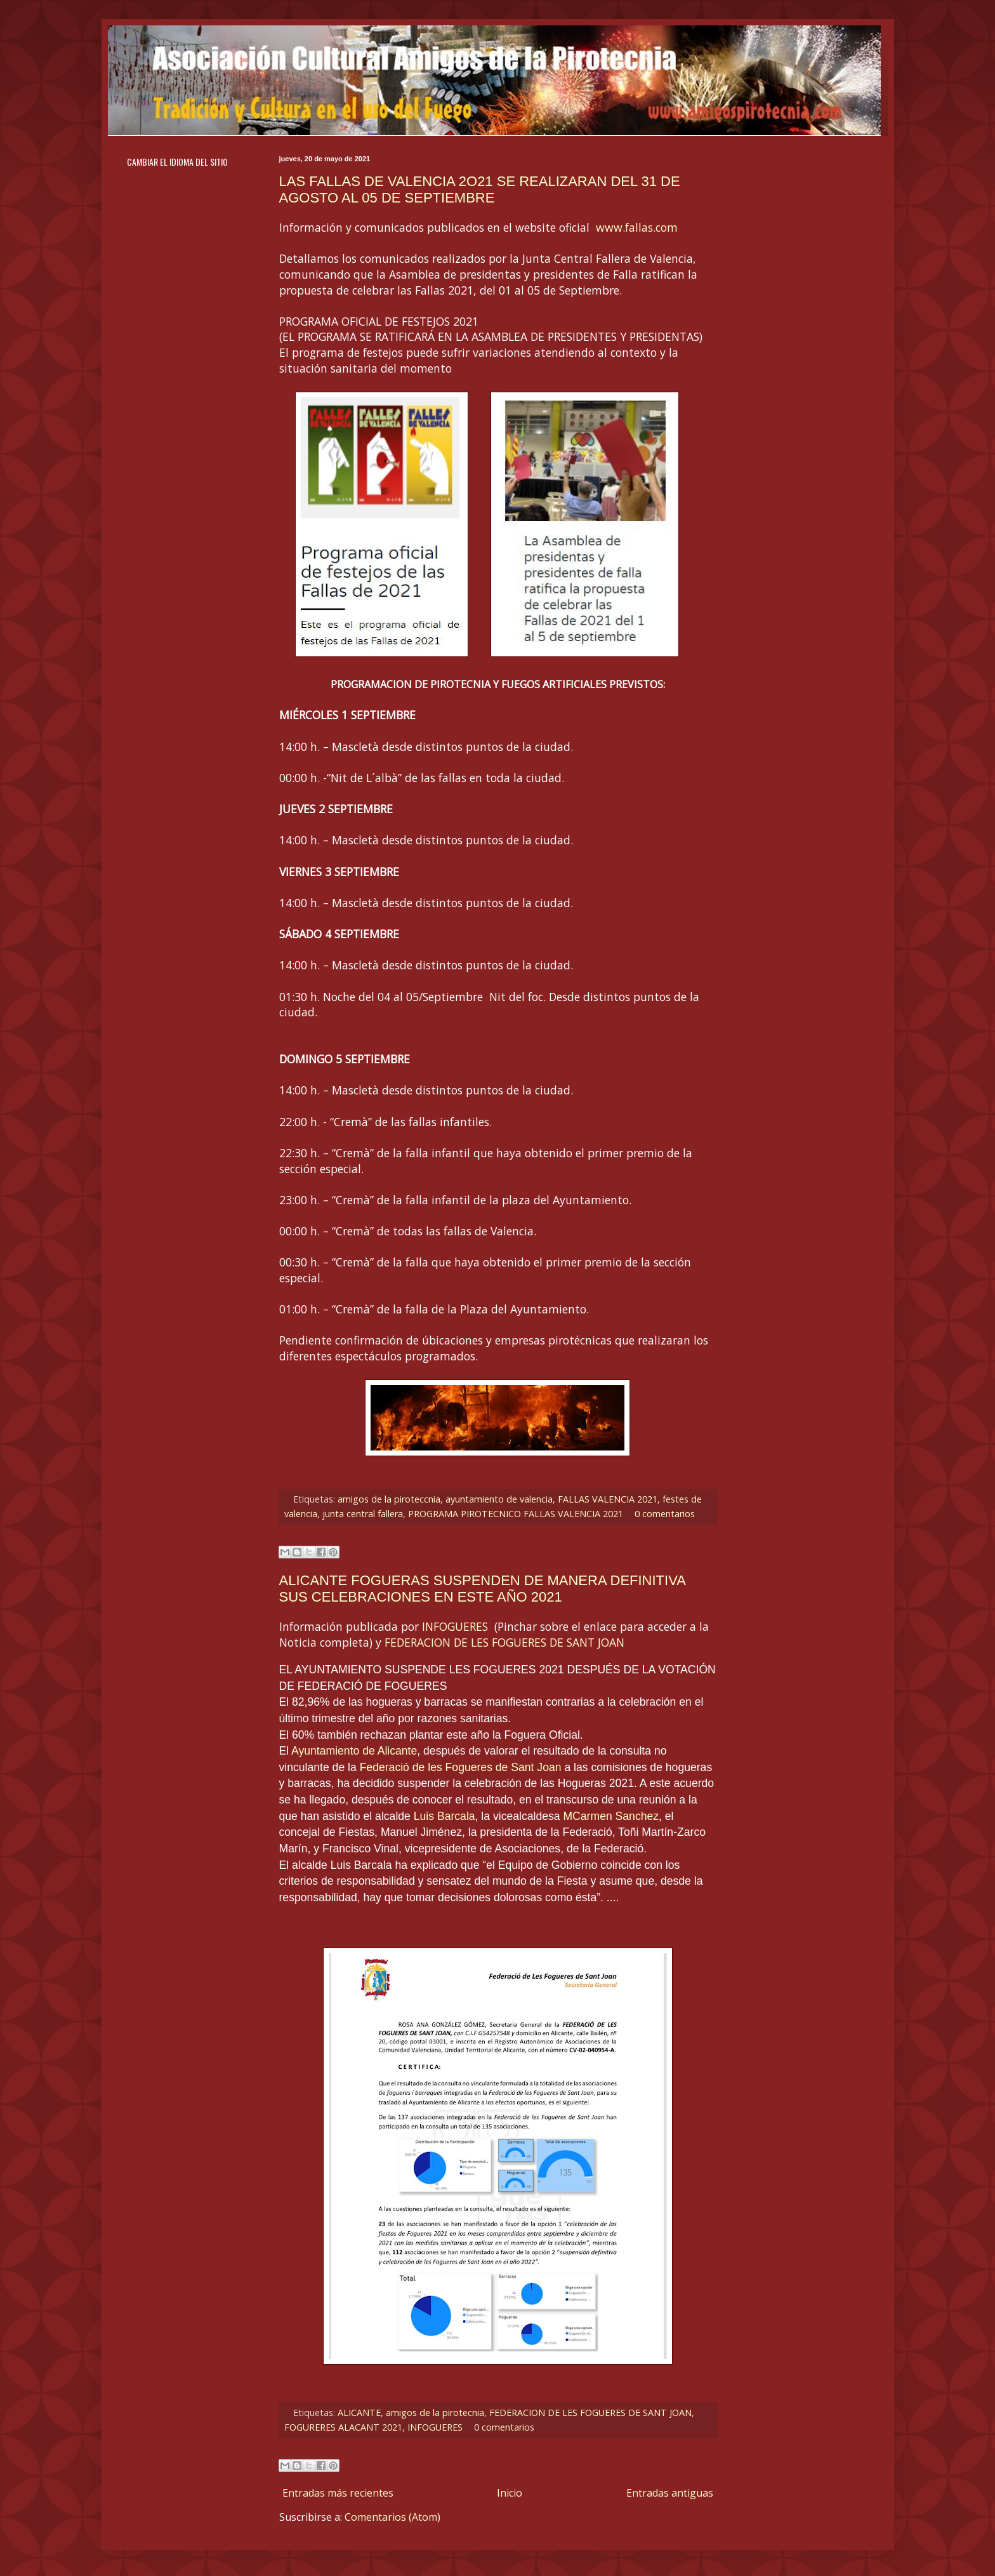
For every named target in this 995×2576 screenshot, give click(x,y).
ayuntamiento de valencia (499, 1499)
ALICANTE (359, 2413)
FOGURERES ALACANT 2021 (343, 2427)
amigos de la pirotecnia (435, 2413)
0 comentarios (665, 1514)
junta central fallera (362, 1514)
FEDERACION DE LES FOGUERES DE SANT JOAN (504, 1642)
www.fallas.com (637, 227)
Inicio (509, 2493)
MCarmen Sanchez (611, 1816)
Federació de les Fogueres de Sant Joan (461, 1767)
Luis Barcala (444, 1816)
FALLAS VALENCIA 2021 (607, 1499)
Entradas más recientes (337, 2493)
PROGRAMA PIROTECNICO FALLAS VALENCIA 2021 (515, 1514)
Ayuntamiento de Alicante (354, 1750)
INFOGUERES (455, 1626)
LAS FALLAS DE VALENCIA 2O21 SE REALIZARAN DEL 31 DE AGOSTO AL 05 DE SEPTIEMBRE (479, 189)
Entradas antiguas (669, 2493)
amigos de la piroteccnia (389, 1499)
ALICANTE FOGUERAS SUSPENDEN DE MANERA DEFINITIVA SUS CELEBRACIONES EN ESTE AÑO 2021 (482, 1588)
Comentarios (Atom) (392, 2517)
